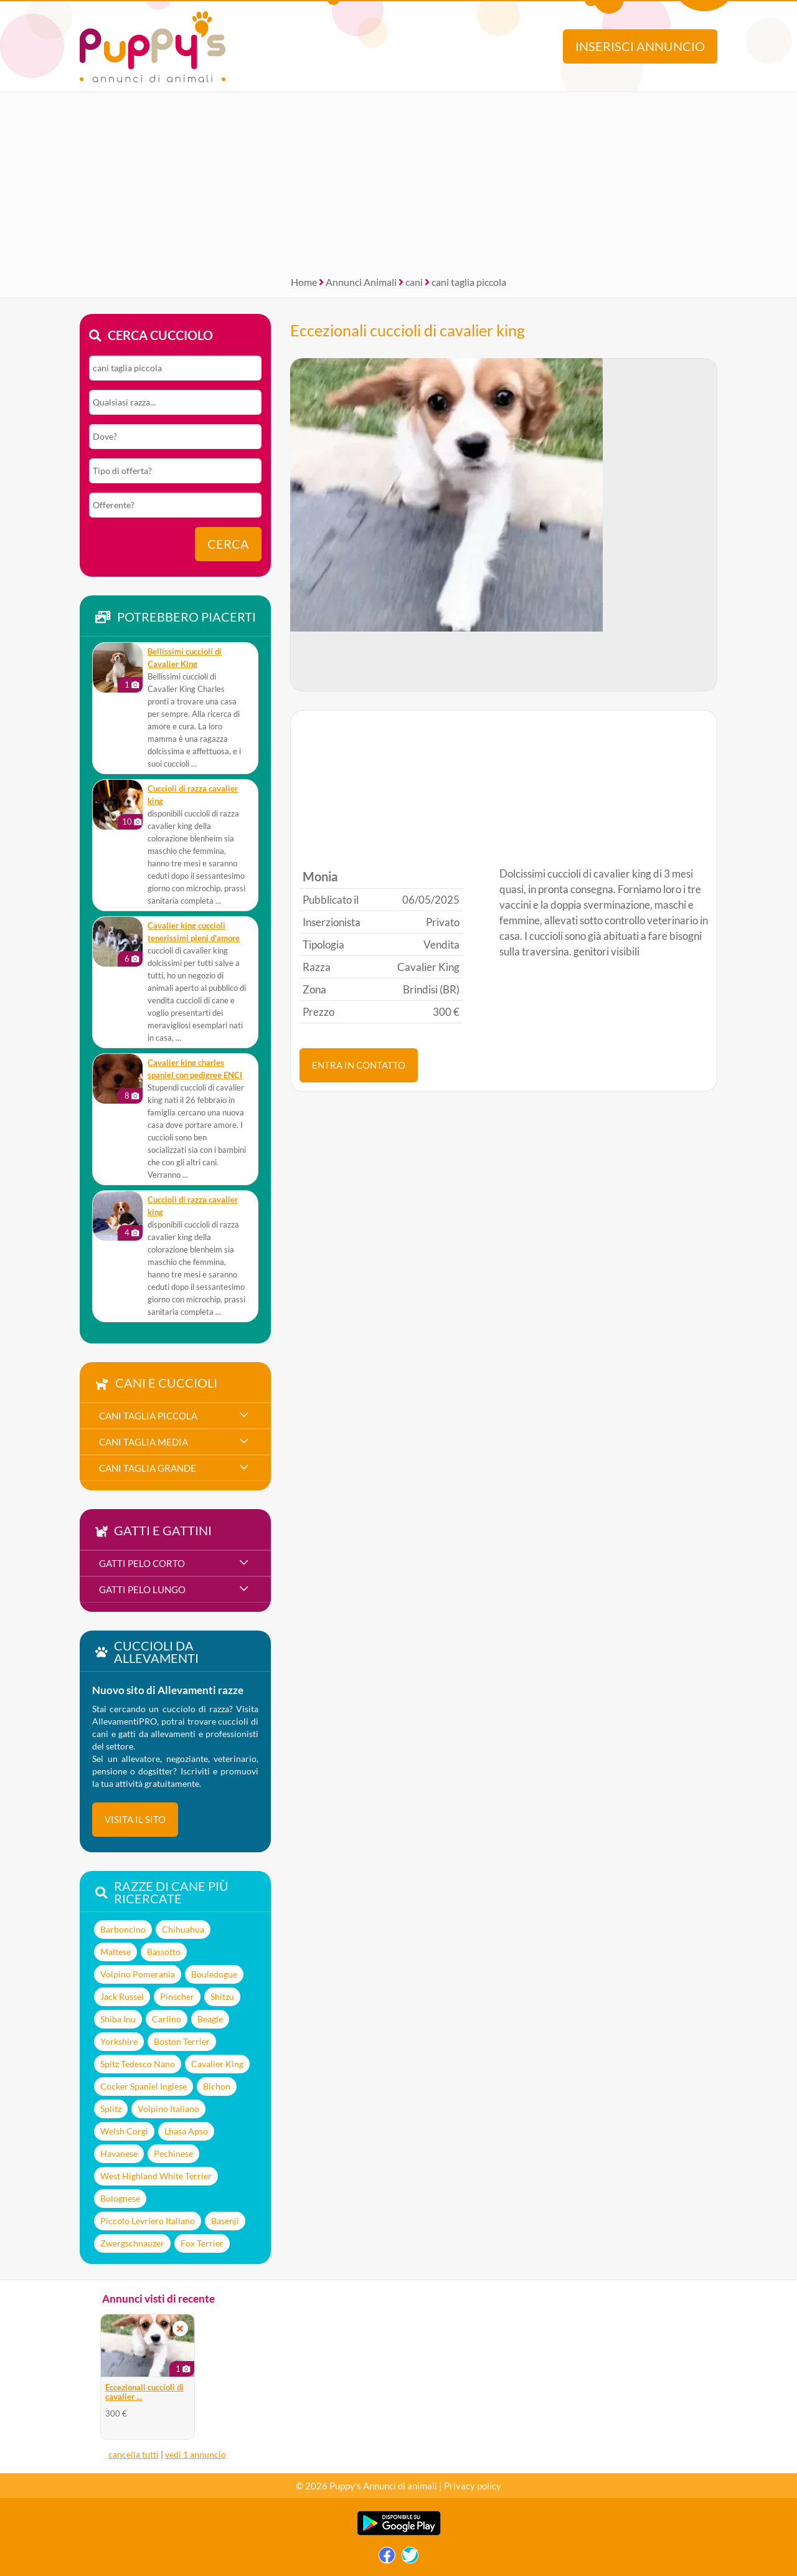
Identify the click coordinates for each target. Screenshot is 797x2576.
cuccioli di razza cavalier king (193, 795)
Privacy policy (472, 2485)
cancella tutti (133, 2454)
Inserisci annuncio (640, 46)
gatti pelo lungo (142, 1589)
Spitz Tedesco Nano (137, 2063)
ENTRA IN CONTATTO (358, 1065)
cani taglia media (143, 1441)
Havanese (119, 2153)
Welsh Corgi (124, 2131)
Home (304, 282)
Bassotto (164, 1951)
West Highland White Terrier (156, 2176)
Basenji (225, 2220)
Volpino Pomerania (137, 1974)
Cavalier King (217, 2063)
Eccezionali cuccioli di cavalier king (407, 330)
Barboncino (123, 1929)
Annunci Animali (361, 282)
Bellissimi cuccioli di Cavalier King (185, 658)
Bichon (216, 2086)
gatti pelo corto (142, 1563)
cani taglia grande (147, 1468)
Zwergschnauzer (132, 2243)
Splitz (110, 2108)
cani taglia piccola (469, 282)
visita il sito (135, 1819)
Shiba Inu (118, 2019)
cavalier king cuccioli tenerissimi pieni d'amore (194, 932)
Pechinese (173, 2153)
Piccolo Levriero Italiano (147, 2220)
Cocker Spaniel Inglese (143, 2086)
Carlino (166, 2019)
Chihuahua (183, 1929)
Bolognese (120, 2198)
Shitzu (222, 1996)
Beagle (210, 2019)
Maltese (115, 1951)
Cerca (228, 544)
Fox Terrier (202, 2243)
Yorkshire (119, 2041)
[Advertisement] (398, 179)
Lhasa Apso (186, 2131)
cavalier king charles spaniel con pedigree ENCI (195, 1069)
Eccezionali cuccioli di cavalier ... (144, 2392)
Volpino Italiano (168, 2108)
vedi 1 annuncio (195, 2454)
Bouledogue (214, 1974)
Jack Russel (122, 1996)
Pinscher (177, 1996)
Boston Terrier (182, 2041)
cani (414, 282)
